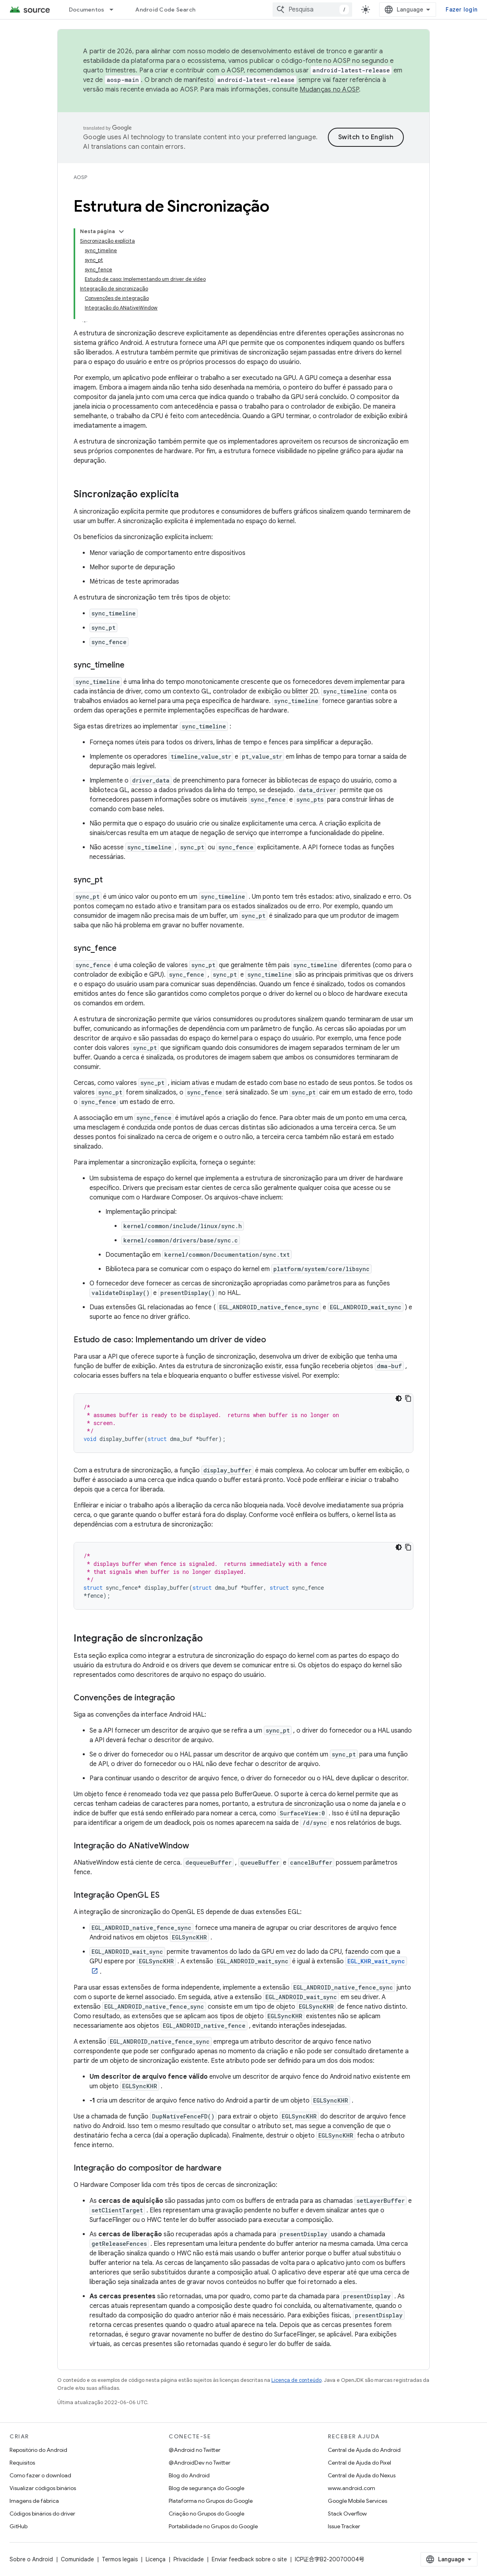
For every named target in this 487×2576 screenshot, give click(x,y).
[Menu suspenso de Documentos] (115, 9)
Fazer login (461, 9)
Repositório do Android (38, 2449)
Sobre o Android (31, 2559)
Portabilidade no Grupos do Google (213, 2526)
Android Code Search (165, 9)
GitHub (18, 2526)
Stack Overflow (347, 2513)
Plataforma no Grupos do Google (211, 2500)
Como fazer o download (40, 2475)
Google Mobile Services (357, 2500)
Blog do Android (189, 2475)
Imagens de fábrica (34, 2500)
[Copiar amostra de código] (408, 1398)
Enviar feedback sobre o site (249, 2559)
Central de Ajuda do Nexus (361, 2475)
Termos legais (120, 2559)
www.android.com (351, 2488)
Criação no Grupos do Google (206, 2513)
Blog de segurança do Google (206, 2488)
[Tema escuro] (398, 1398)
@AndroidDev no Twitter (199, 2462)
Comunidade (77, 2559)
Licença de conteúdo (296, 2380)
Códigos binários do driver (42, 2513)
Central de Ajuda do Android (364, 2449)
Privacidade (188, 2559)
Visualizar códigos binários (43, 2488)
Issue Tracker (344, 2526)
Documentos (87, 9)
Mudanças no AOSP (329, 89)
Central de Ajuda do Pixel (359, 2462)
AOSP (80, 177)
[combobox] (312, 9)
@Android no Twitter (194, 2449)
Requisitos (22, 2462)
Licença (156, 2559)
